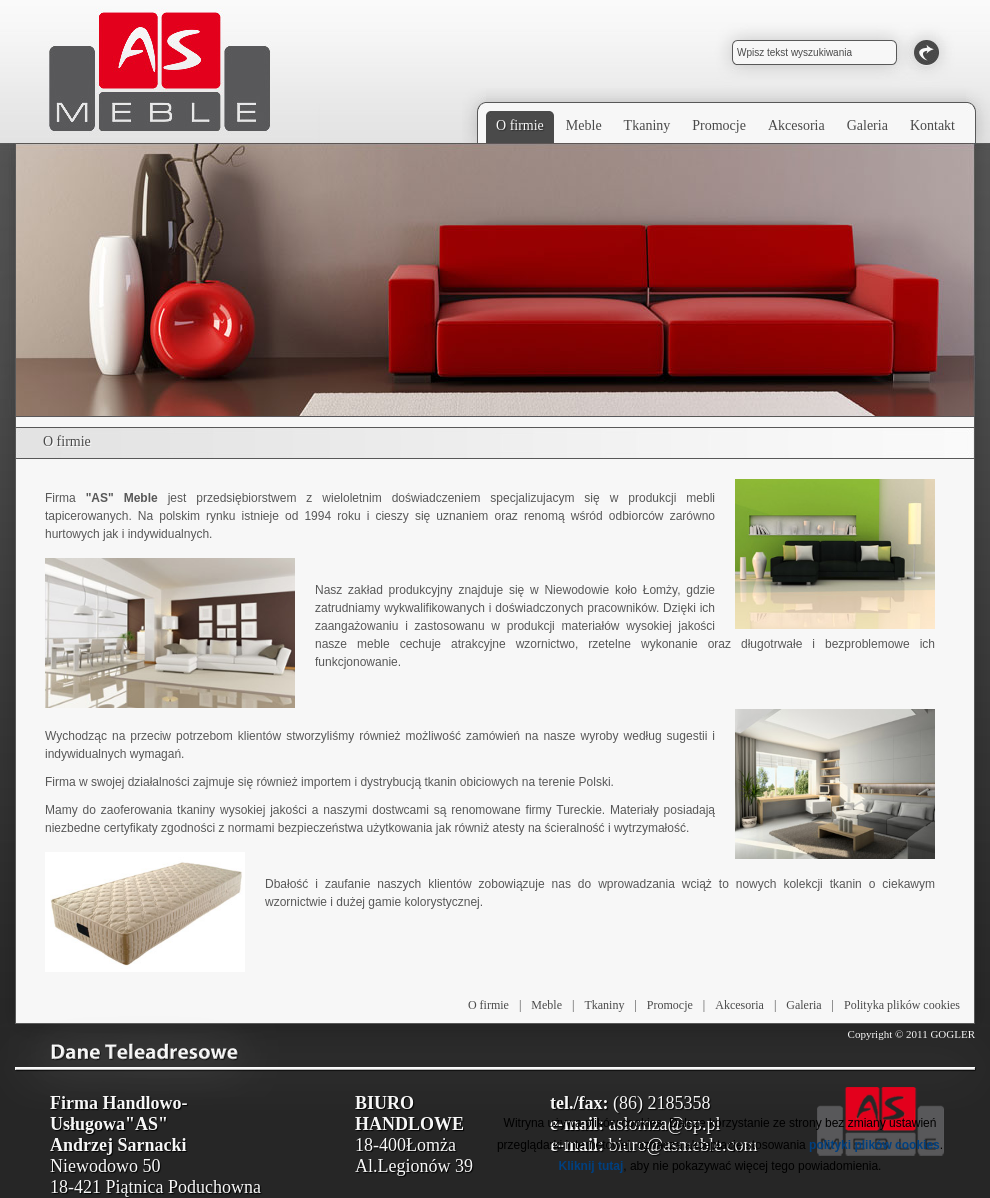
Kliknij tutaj (591, 1166)
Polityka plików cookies (902, 1005)
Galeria (803, 1005)
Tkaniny (604, 1005)
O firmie (488, 1005)
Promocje (670, 1005)
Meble (546, 1005)
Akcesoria (739, 1005)
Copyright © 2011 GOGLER (911, 1034)
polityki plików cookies (874, 1145)
